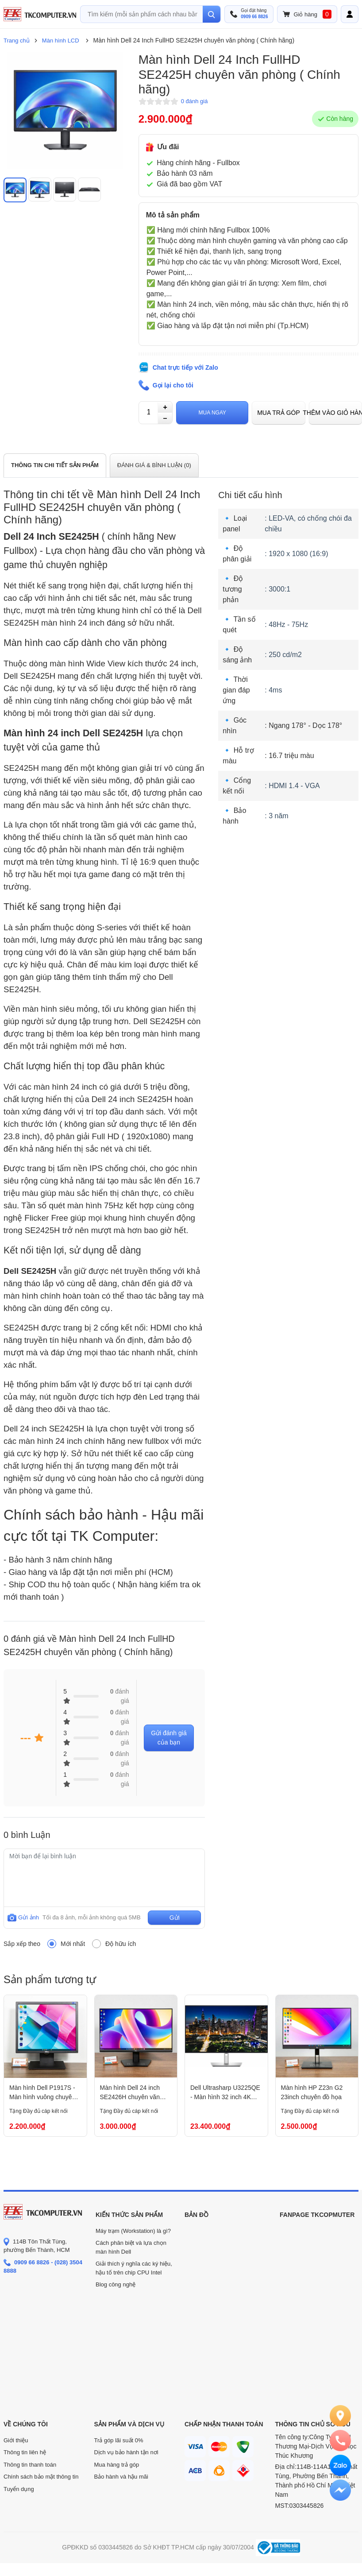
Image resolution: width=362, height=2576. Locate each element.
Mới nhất (73, 1943)
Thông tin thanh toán (30, 2464)
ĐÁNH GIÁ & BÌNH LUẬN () (154, 465)
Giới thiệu (16, 2440)
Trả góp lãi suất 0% (118, 2440)
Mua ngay (212, 413)
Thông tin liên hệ (25, 2452)
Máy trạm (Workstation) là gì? (133, 2231)
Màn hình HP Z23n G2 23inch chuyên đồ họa (312, 2092)
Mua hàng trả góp (116, 2464)
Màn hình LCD (60, 40)
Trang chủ (17, 40)
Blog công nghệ (115, 2284)
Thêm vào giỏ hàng (335, 412)
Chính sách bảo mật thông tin (41, 2476)
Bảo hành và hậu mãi (121, 2476)
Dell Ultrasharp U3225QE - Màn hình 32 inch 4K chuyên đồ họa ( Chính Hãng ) (225, 2093)
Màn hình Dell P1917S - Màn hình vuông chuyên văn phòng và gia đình (42, 2093)
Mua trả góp (278, 412)
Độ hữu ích (120, 1943)
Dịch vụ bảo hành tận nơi (126, 2452)
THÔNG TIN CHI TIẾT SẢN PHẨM (55, 465)
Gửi (174, 1917)
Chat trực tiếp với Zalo (185, 367)
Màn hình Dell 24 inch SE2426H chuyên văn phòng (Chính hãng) (130, 2093)
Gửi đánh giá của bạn (169, 1737)
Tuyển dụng (19, 2489)
